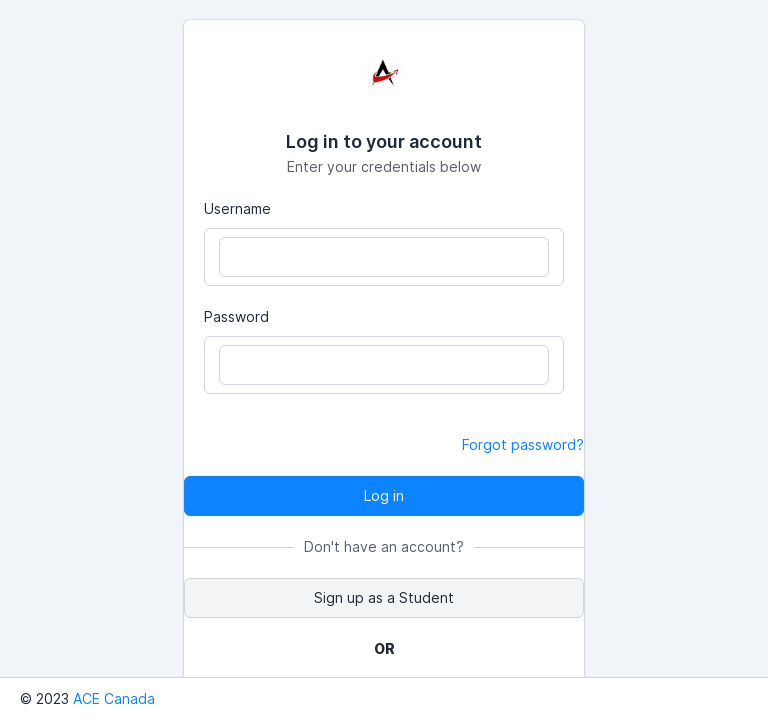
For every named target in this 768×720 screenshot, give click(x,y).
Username (237, 208)
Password (236, 316)
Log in (384, 495)
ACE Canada (114, 698)
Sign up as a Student (384, 597)
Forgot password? (523, 444)
